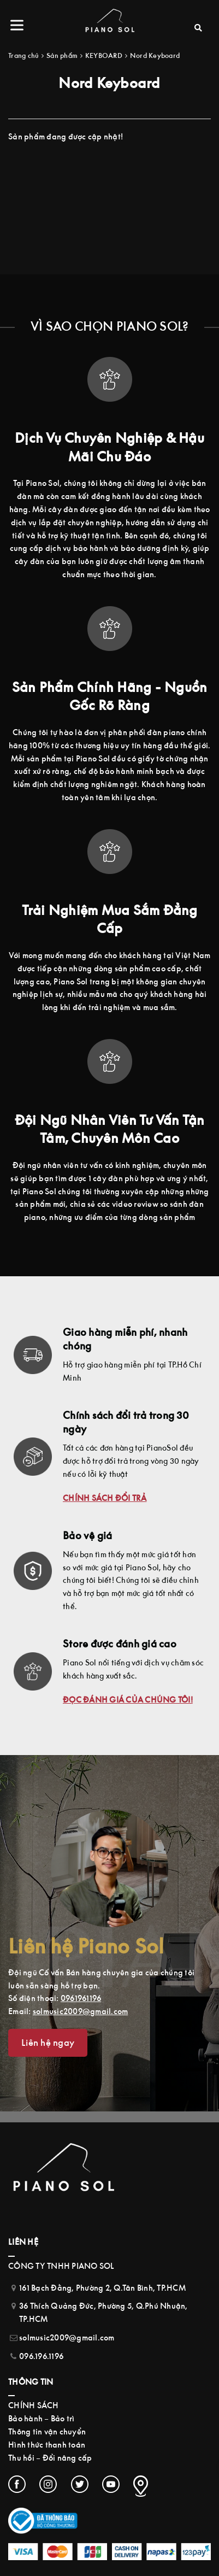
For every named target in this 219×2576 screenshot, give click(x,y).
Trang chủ (23, 55)
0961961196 (81, 1998)
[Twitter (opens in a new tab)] (79, 2484)
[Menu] (19, 25)
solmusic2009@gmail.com (80, 2011)
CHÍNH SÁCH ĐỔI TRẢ (105, 1498)
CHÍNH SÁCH (33, 2405)
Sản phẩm (62, 55)
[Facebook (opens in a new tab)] (17, 2484)
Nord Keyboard (155, 55)
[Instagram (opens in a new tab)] (48, 2484)
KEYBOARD (103, 55)
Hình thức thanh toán (46, 2444)
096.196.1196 (41, 2356)
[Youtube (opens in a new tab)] (111, 2484)
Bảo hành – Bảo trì (41, 2418)
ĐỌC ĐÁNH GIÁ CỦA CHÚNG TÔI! (128, 1699)
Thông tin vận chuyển (47, 2431)
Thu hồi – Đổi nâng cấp (50, 2457)
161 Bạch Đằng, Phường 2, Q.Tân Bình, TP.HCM (102, 2287)
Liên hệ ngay (47, 2042)
